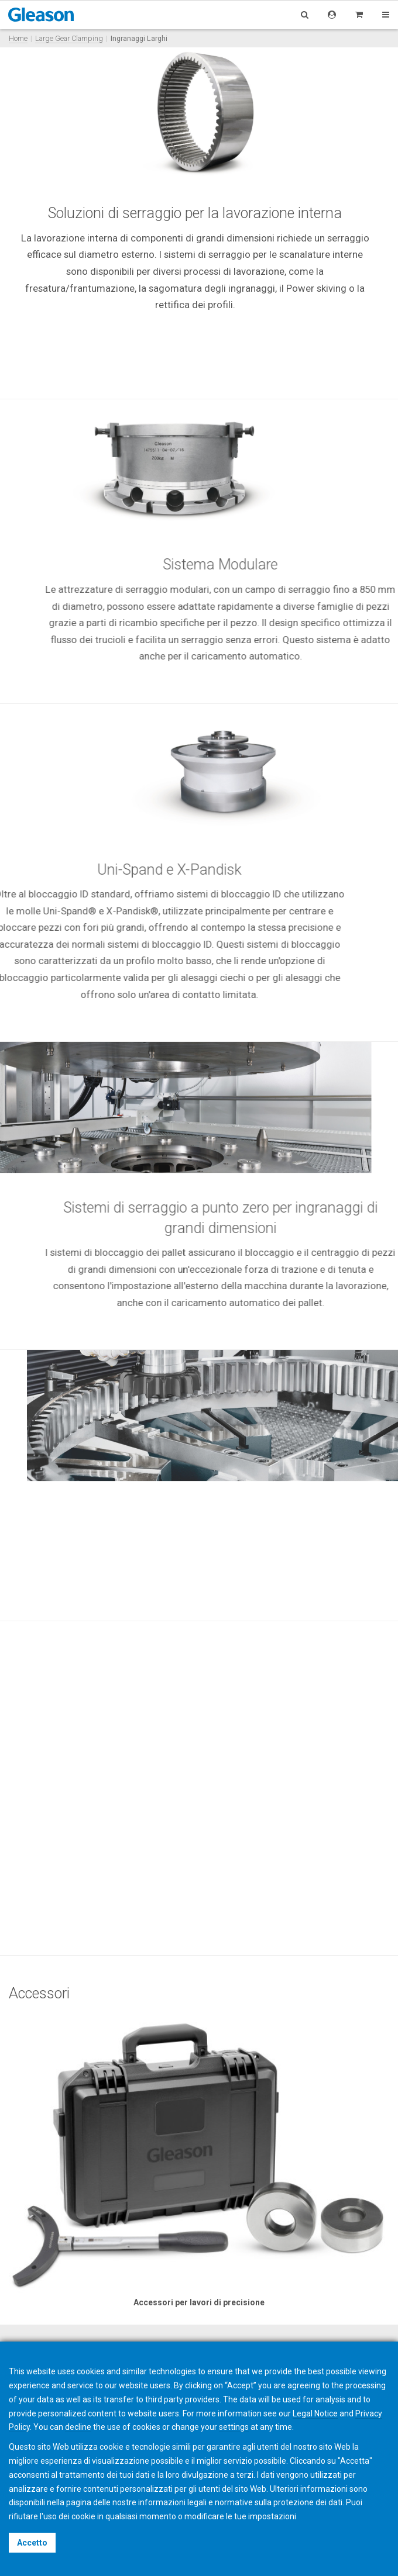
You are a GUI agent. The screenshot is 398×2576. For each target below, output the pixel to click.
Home (18, 38)
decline (78, 2427)
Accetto (32, 2542)
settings (234, 2427)
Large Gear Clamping (69, 38)
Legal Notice (315, 2413)
